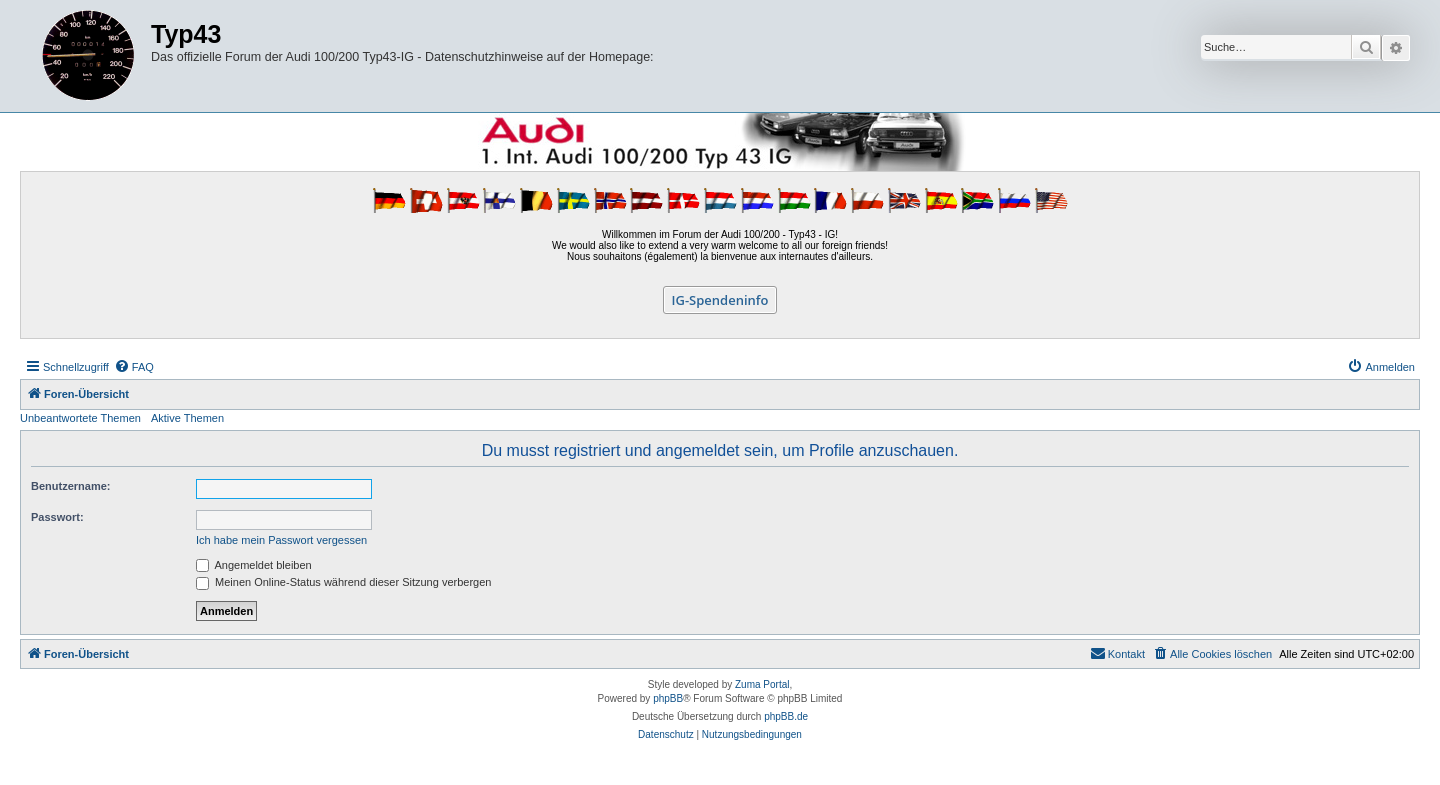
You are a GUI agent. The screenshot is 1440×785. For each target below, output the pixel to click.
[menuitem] (134, 367)
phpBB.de (786, 716)
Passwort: (57, 517)
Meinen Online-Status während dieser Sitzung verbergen (343, 582)
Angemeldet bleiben (254, 565)
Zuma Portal (762, 684)
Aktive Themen (187, 418)
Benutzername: (70, 486)
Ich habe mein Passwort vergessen (281, 540)
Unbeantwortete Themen (80, 418)
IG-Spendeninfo (720, 300)
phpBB (668, 698)
